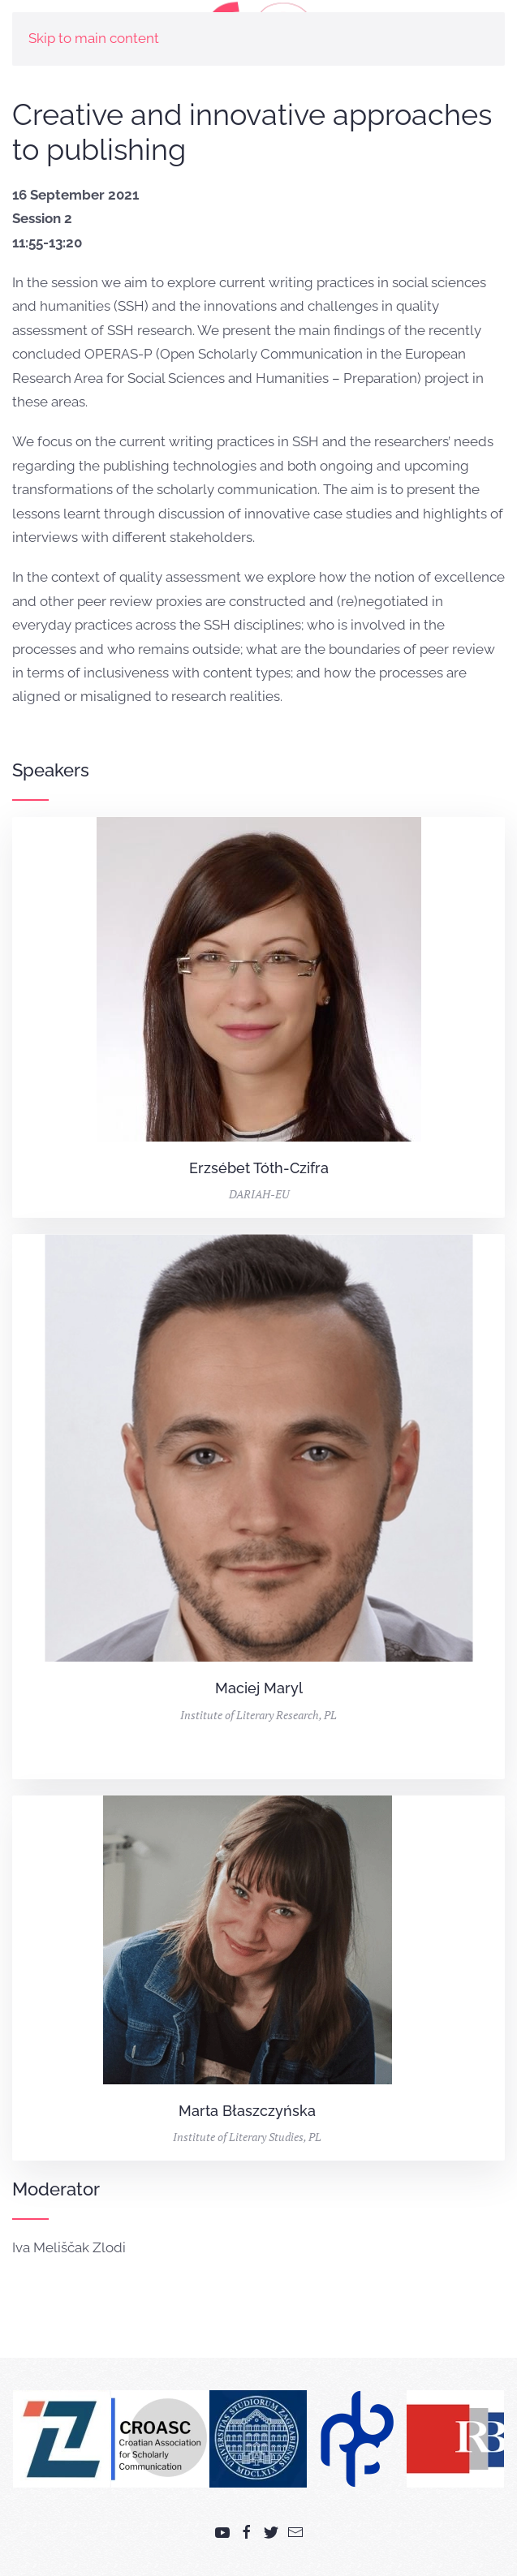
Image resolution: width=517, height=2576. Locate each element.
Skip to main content (93, 38)
